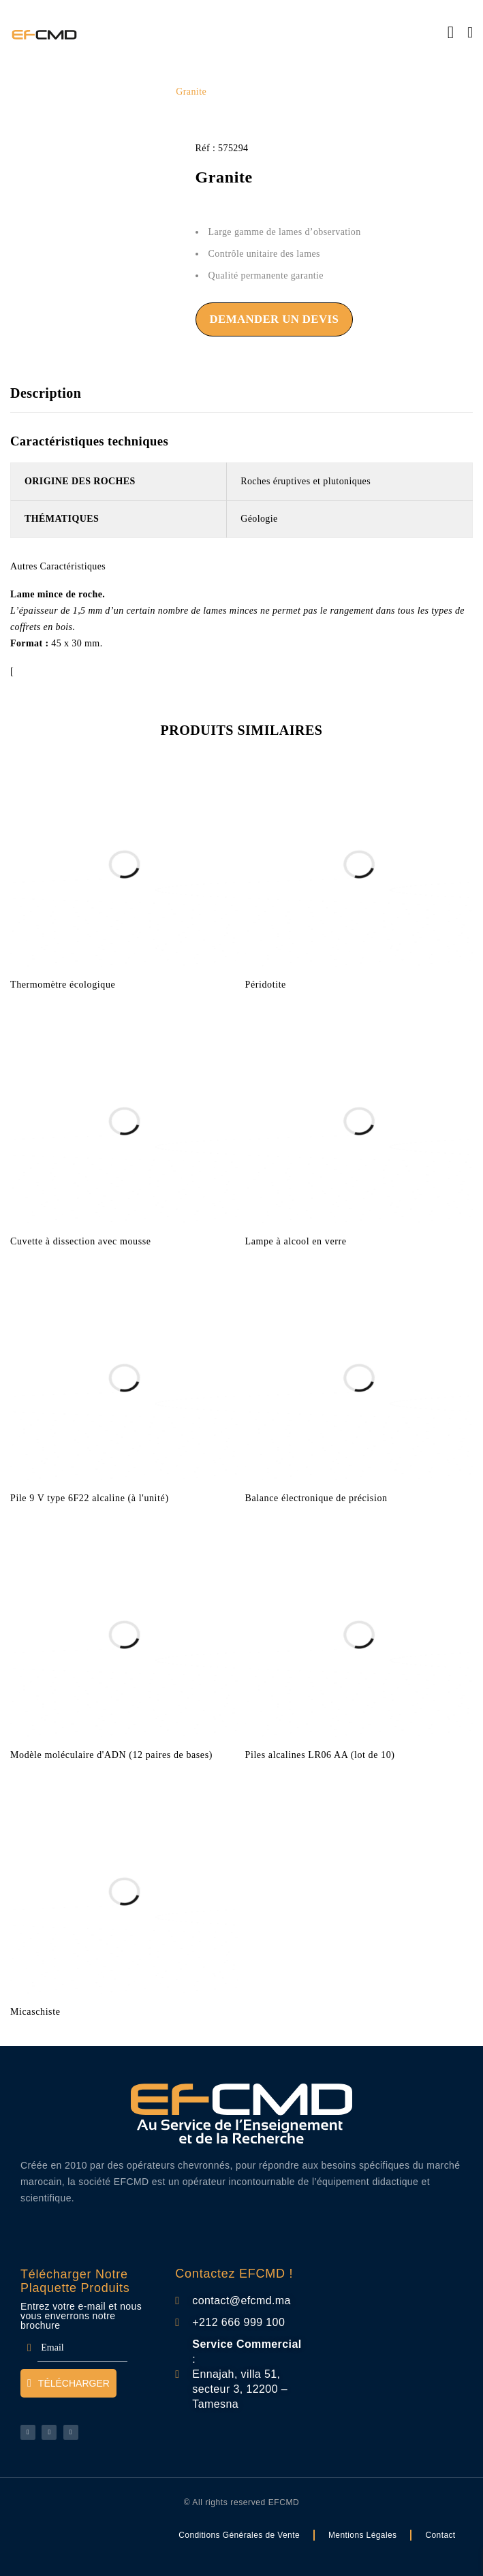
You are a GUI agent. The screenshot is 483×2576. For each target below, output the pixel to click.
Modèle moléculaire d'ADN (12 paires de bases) (111, 1753)
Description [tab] (45, 393)
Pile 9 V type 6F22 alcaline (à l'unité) (89, 1497)
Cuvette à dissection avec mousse (80, 1240)
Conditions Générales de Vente (239, 2534)
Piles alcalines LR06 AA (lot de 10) (320, 1753)
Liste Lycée (79, 92)
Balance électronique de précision (316, 1497)
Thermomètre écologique (62, 983)
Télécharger (68, 2382)
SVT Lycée (139, 92)
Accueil (26, 92)
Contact (440, 2534)
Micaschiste (35, 2010)
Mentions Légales (362, 2534)
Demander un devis (274, 319)
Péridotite (265, 983)
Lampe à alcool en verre (296, 1240)
